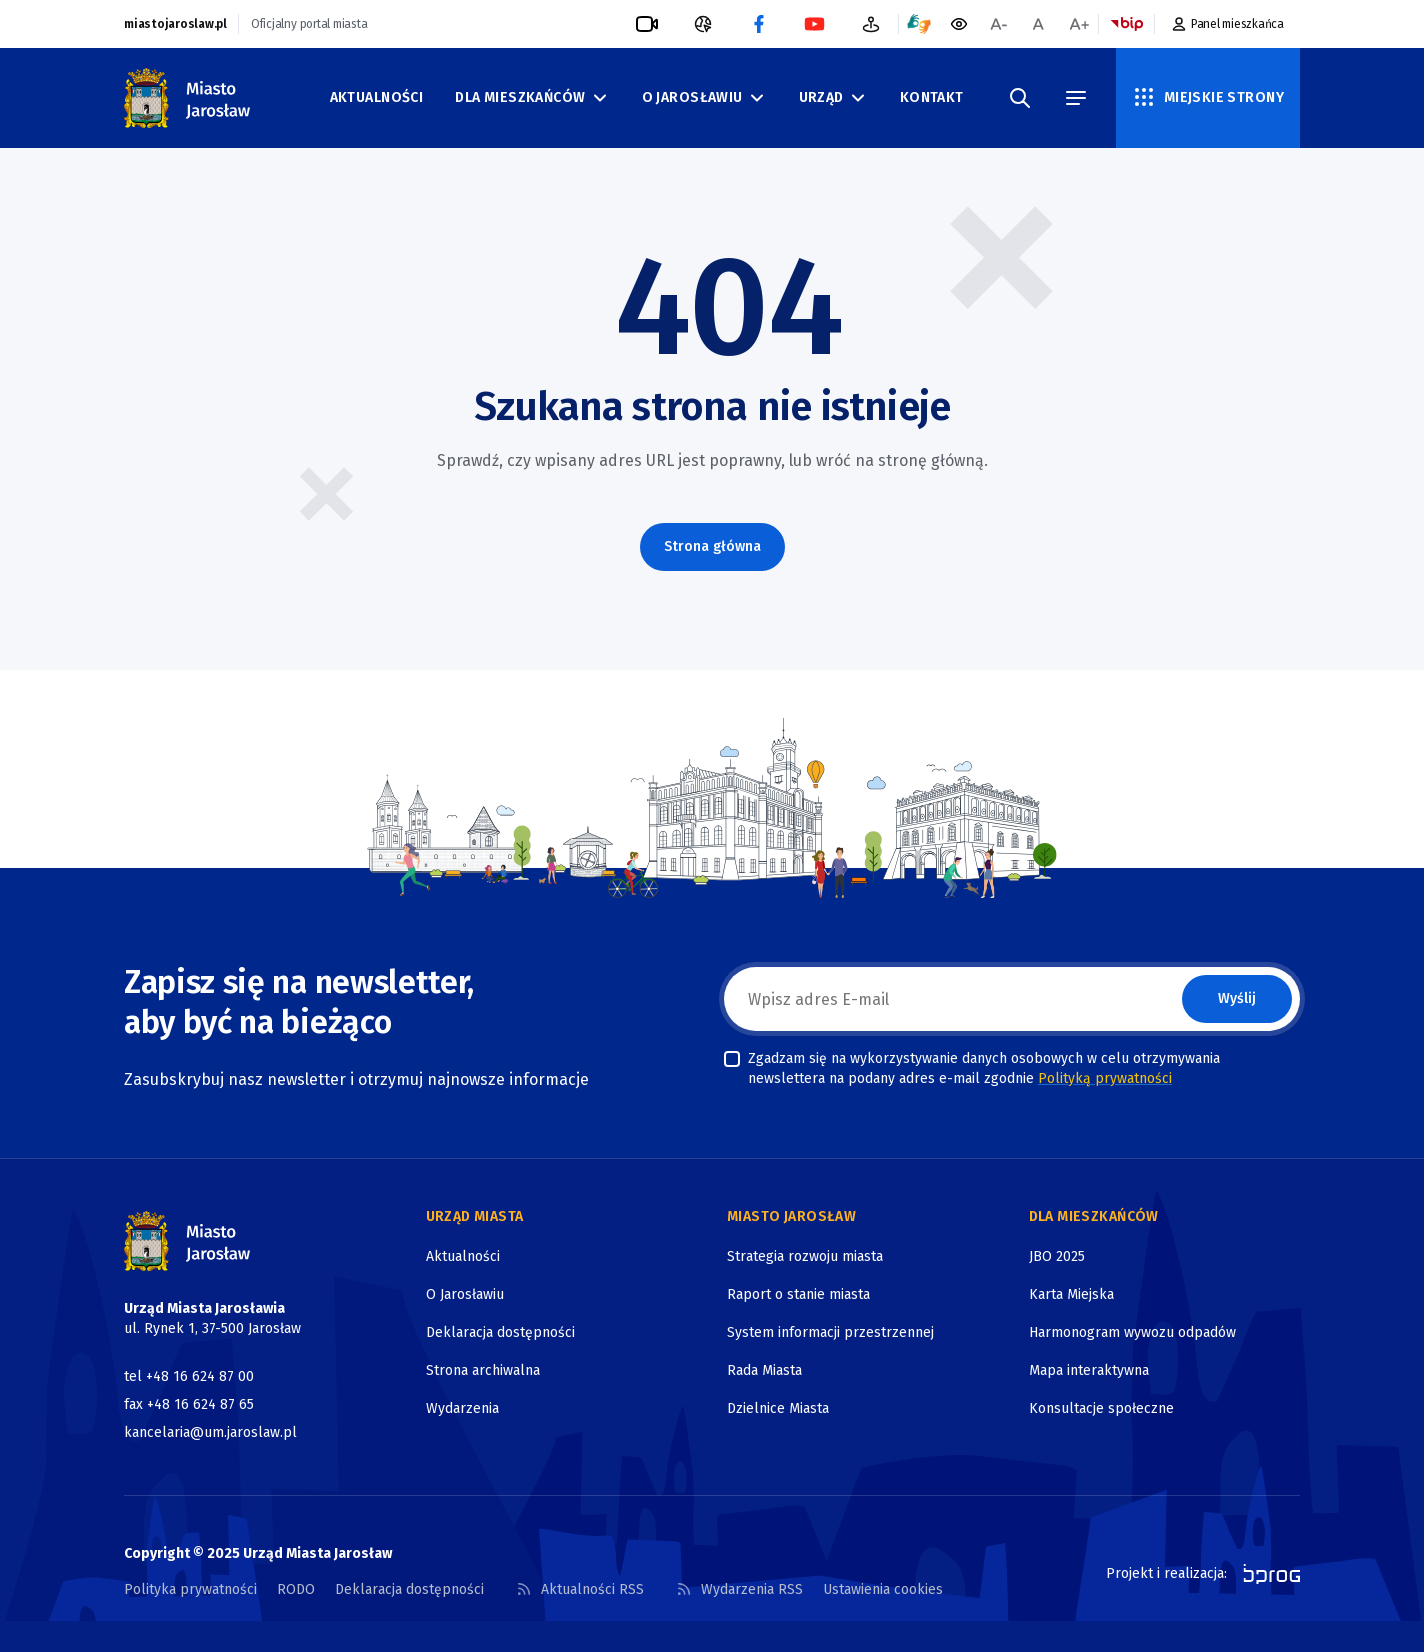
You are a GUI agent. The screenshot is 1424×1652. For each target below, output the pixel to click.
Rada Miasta (764, 1370)
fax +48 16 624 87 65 (189, 1404)
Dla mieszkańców (532, 98)
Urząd (833, 98)
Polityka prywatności (190, 1589)
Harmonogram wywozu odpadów (1132, 1332)
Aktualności (377, 97)
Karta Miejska (1071, 1294)
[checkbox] (732, 1059)
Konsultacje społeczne (1101, 1408)
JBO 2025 (1057, 1256)
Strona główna (712, 546)
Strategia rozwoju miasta (805, 1256)
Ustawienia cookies (883, 1589)
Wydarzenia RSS (739, 1589)
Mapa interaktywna (1089, 1370)
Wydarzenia (462, 1408)
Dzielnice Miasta (778, 1408)
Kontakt (932, 97)
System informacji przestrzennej (830, 1332)
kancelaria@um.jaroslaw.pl (210, 1432)
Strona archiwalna (483, 1370)
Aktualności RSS (580, 1589)
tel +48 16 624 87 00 (189, 1376)
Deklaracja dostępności (500, 1332)
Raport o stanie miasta (798, 1294)
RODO (296, 1589)
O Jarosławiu (704, 98)
